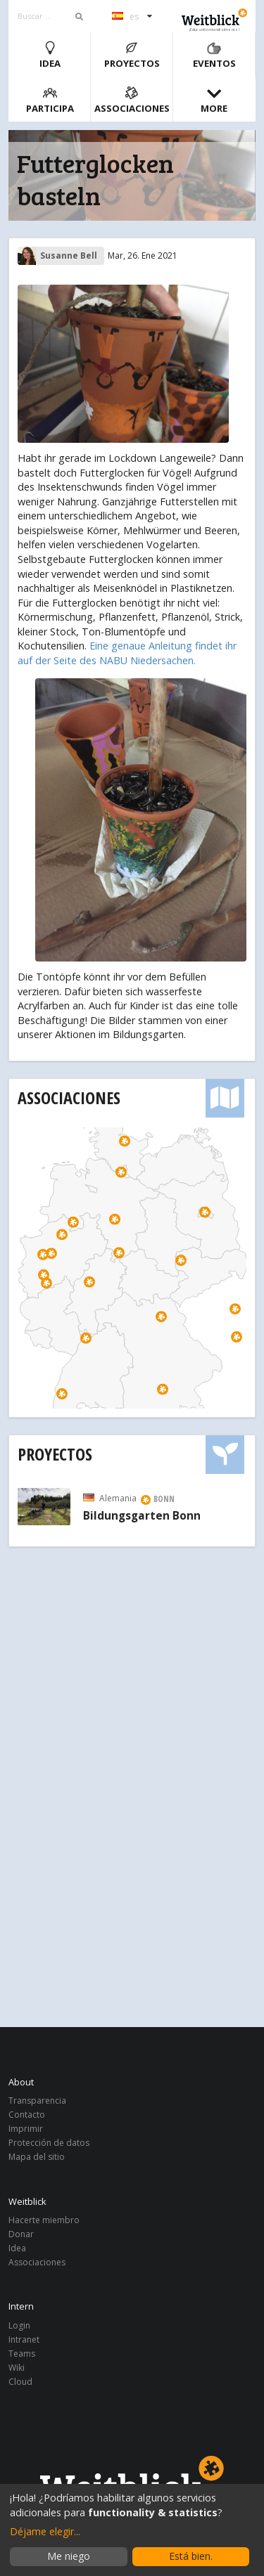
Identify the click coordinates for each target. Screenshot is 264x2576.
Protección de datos (48, 2143)
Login (19, 2326)
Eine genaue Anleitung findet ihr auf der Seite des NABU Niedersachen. (127, 653)
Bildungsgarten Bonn (142, 1516)
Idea (50, 55)
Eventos (214, 55)
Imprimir (25, 2129)
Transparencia (37, 2101)
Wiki (16, 2368)
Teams (21, 2354)
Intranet (23, 2339)
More (214, 100)
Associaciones (132, 100)
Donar (21, 2234)
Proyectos (132, 55)
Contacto (26, 2115)
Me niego (68, 2556)
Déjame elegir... (45, 2531)
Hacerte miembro (44, 2220)
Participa (50, 100)
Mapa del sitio (36, 2156)
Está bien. (191, 2556)
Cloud (20, 2381)
